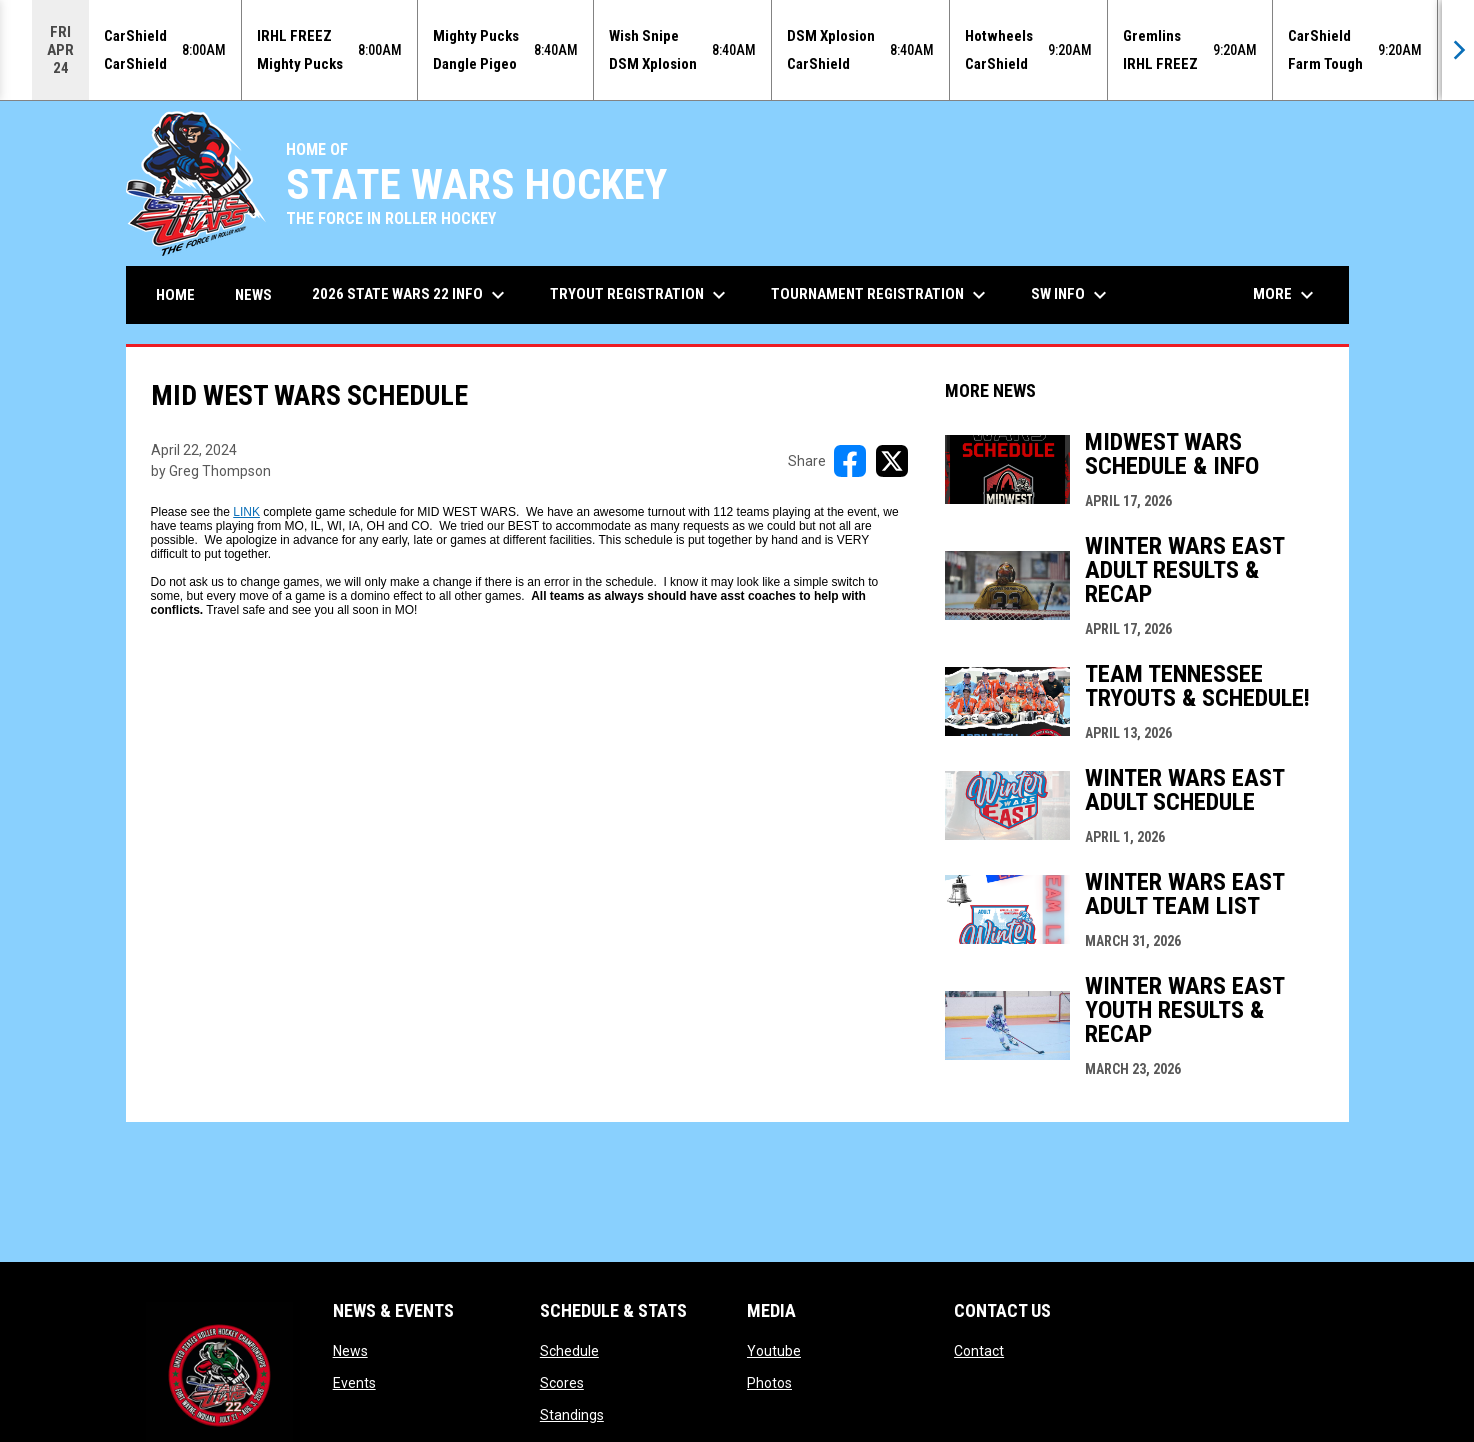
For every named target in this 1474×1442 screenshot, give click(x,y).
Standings (572, 1415)
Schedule (569, 1351)
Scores (562, 1383)
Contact (979, 1351)
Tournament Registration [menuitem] (881, 295)
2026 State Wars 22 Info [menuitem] (411, 295)
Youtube (774, 1351)
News (350, 1351)
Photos (769, 1383)
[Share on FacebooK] (850, 461)
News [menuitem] (253, 295)
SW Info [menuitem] (1071, 295)
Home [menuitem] (175, 295)
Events (354, 1383)
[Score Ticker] (737, 50)
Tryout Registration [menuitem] (640, 295)
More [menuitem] (1286, 295)
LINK (246, 512)
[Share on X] (892, 461)
